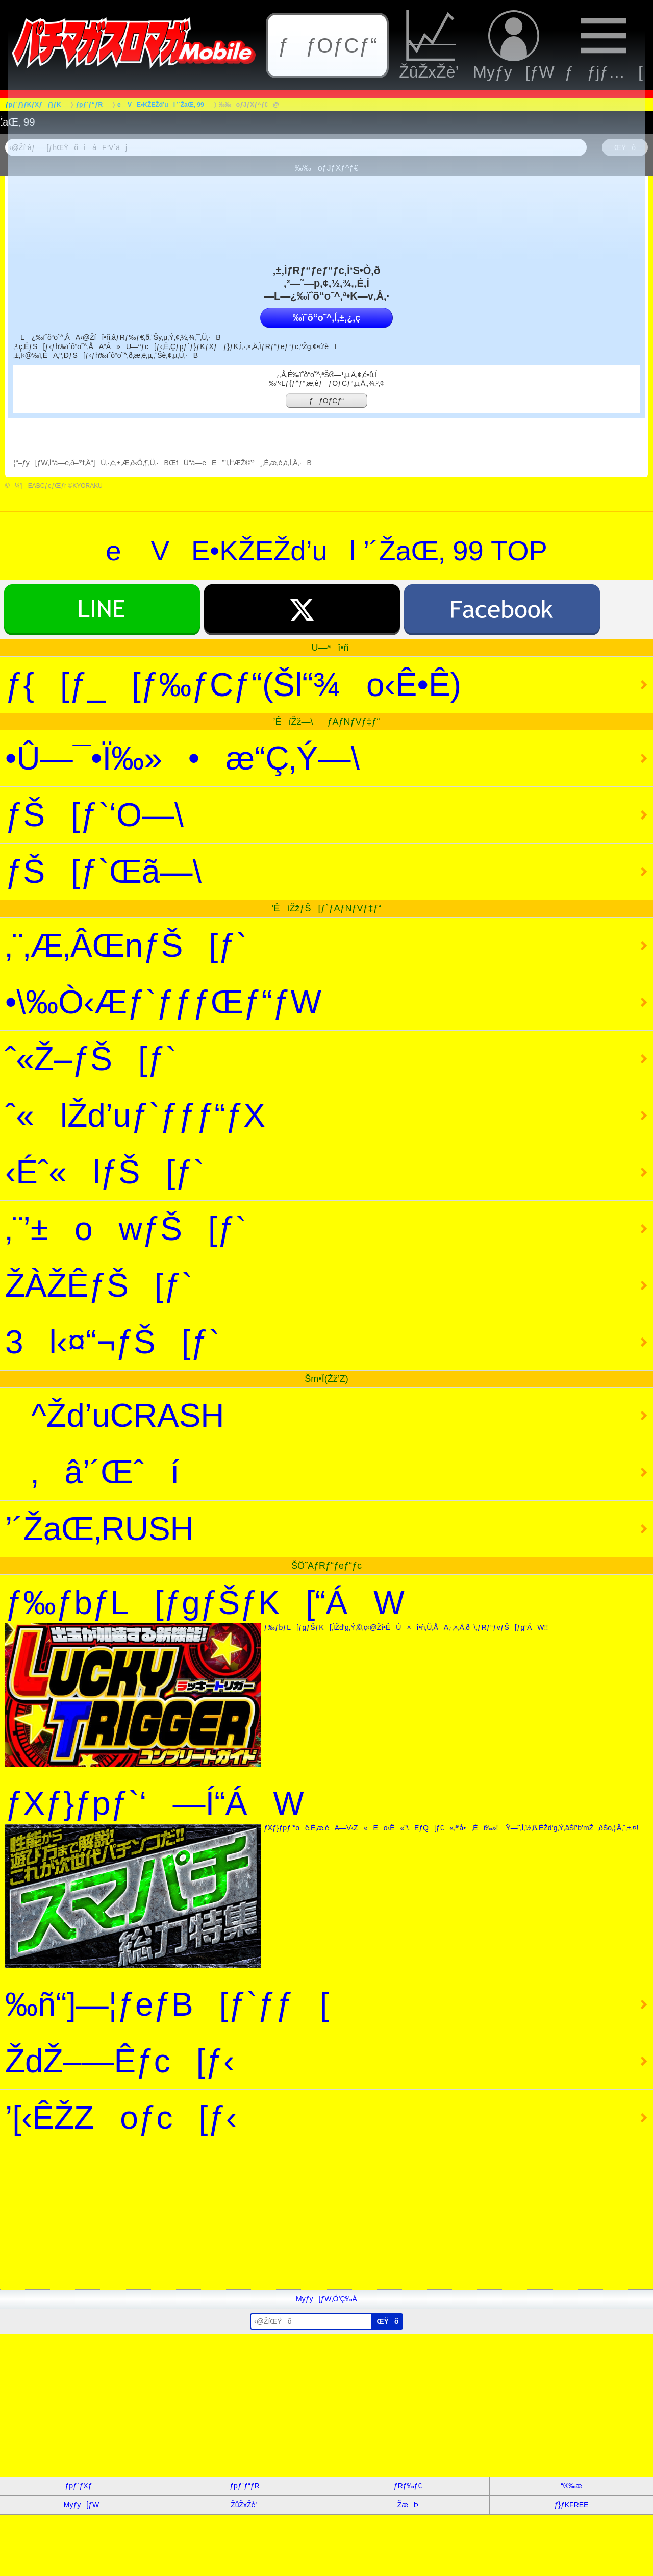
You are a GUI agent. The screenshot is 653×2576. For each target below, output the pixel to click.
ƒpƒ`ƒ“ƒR (244, 2486)
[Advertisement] (306, 2217)
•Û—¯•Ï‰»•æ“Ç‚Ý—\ (208, 758)
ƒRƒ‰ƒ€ (408, 2486)
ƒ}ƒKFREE (572, 2504)
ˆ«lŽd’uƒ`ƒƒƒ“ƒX (135, 1115)
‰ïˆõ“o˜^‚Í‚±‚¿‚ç (326, 318)
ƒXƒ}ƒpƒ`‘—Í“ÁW (326, 1876)
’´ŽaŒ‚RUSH (99, 1528)
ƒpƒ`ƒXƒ (81, 2486)
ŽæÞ (407, 2504)
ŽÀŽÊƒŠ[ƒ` (99, 1285)
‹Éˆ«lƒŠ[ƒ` (104, 1172)
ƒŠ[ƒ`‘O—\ (120, 815)
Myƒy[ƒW (81, 2504)
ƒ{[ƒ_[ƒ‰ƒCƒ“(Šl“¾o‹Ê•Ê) (233, 684)
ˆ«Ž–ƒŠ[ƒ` (91, 1059)
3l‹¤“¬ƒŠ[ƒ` (112, 1342)
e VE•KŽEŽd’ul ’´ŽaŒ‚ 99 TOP (326, 550)
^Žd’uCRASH (114, 1415)
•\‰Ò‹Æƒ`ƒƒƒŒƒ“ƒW (163, 1002)
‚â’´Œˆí (92, 1472)
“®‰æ (571, 2486)
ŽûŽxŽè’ (245, 2504)
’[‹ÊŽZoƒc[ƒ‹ (121, 2117)
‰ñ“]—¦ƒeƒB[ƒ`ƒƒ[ (167, 2004)
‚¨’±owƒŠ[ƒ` (125, 1228)
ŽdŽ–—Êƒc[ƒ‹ (119, 2061)
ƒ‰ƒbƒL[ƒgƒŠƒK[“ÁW (326, 1675)
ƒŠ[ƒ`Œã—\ (129, 871)
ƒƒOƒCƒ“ (326, 401)
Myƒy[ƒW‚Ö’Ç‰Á (326, 2299)
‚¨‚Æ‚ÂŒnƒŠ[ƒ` (126, 945)
